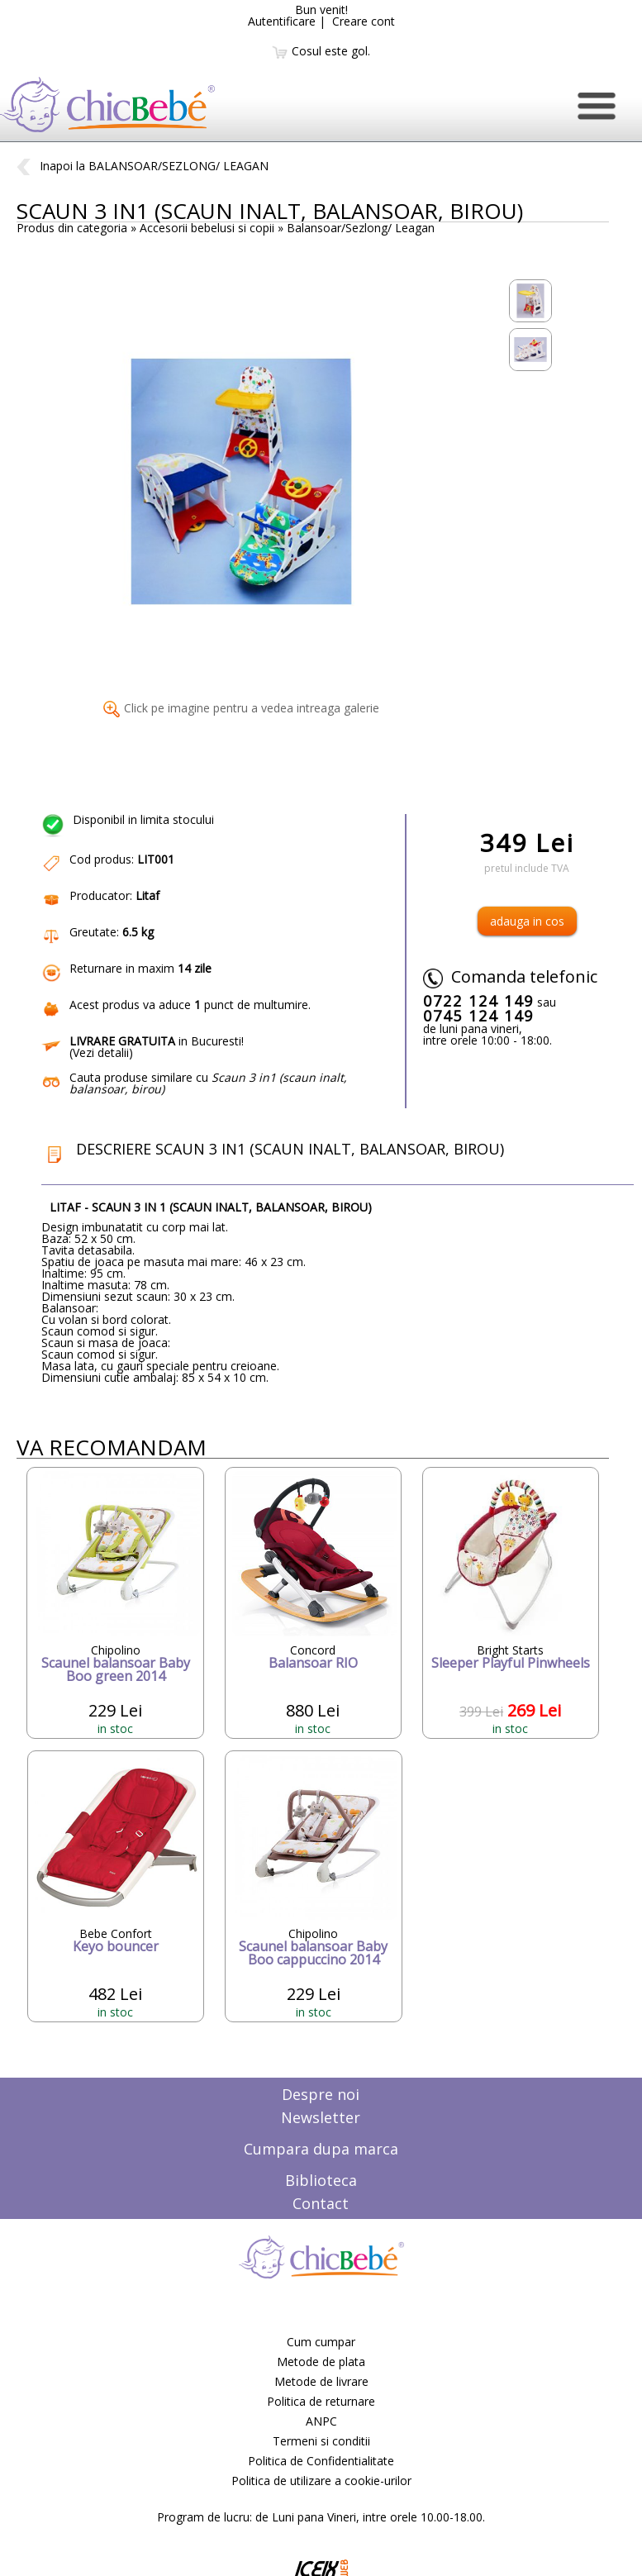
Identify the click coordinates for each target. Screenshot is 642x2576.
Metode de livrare (321, 2381)
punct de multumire (251, 1004)
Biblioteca (321, 2180)
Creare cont (363, 21)
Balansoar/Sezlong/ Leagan (361, 228)
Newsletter (320, 2117)
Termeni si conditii (321, 2441)
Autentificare (282, 21)
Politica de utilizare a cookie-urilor (321, 2480)
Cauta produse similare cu (208, 1083)
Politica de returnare (321, 2401)
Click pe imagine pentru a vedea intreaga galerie (241, 708)
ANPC (321, 2421)
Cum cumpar (321, 2342)
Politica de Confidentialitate (321, 2461)
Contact (320, 2203)
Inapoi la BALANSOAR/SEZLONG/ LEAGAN (143, 166)
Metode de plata (321, 2361)
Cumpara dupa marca (321, 2149)
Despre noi (320, 2094)
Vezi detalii (101, 1052)
